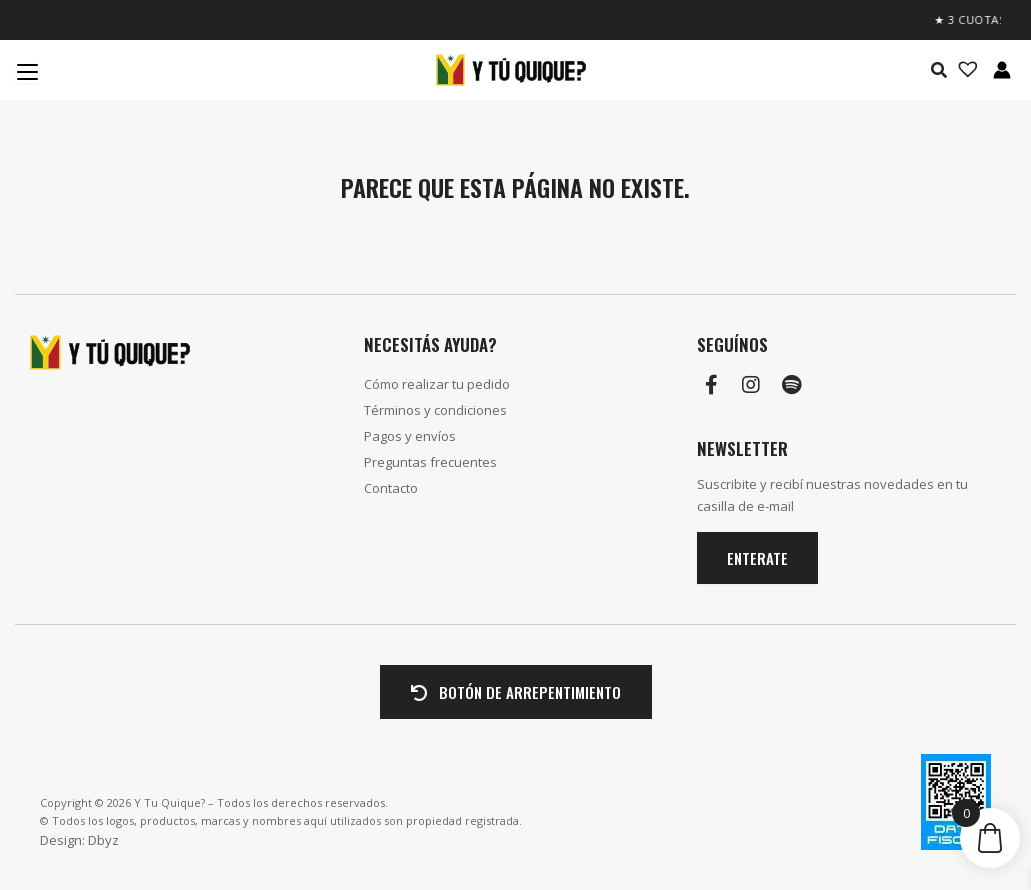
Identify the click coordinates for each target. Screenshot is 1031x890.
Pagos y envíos (410, 436)
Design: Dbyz (79, 840)
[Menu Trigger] (27, 71)
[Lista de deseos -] (962, 70)
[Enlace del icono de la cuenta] (1002, 70)
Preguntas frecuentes (430, 462)
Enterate (757, 558)
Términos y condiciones (435, 410)
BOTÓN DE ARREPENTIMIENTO (516, 692)
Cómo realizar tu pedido (437, 384)
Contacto (391, 488)
